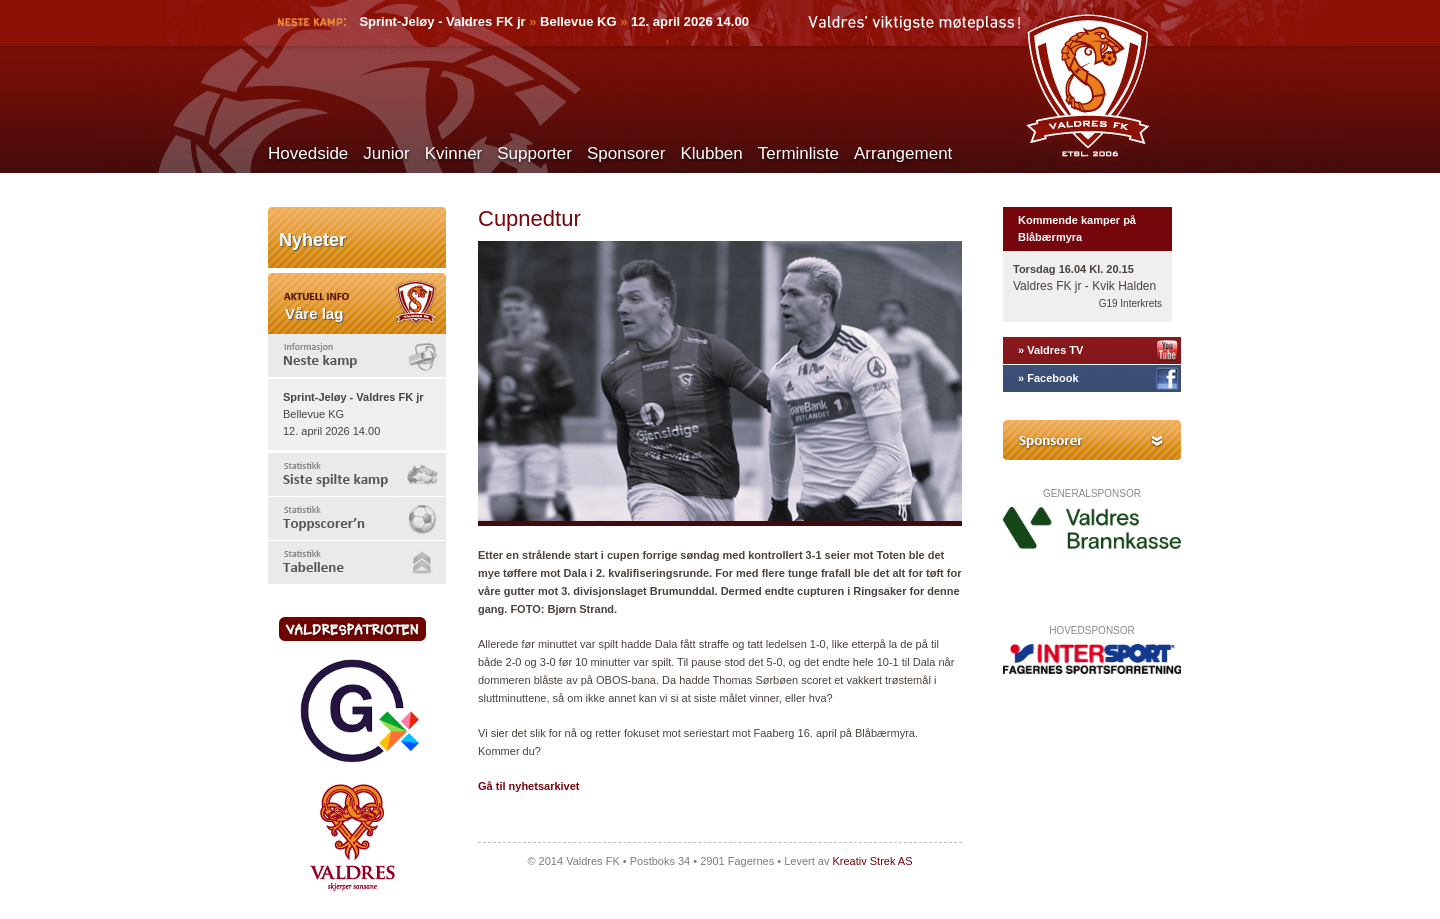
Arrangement (903, 153)
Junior (386, 153)
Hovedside (308, 153)
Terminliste (798, 153)
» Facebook (1048, 378)
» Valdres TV (1050, 350)
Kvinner (454, 153)
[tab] (357, 355)
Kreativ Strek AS (872, 861)
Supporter (534, 153)
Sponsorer (626, 153)
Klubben (711, 153)
